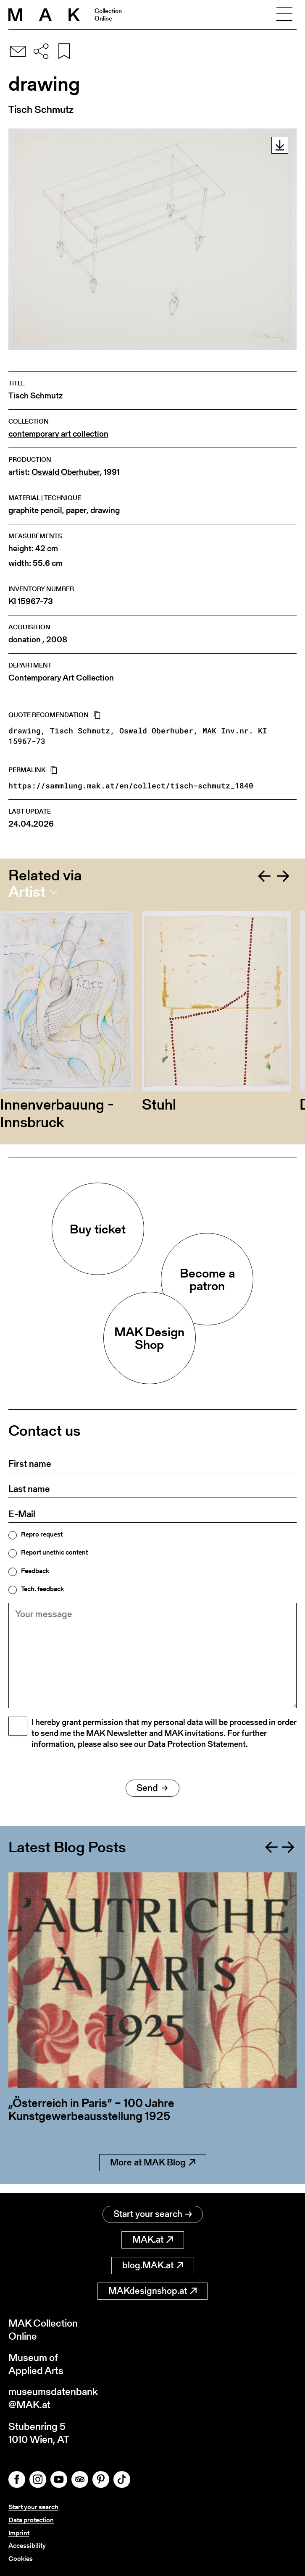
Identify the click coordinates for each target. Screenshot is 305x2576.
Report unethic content (54, 1552)
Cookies (20, 2558)
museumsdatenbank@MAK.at (53, 2398)
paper (76, 510)
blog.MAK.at (152, 2264)
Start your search (152, 2213)
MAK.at (152, 2239)
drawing (105, 510)
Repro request (42, 1534)
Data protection (31, 2520)
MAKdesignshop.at (152, 2290)
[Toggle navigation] (284, 15)
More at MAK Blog (152, 2171)
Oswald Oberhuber (66, 472)
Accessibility (27, 2545)
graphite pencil (35, 510)
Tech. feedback (42, 1589)
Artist (26, 891)
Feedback (35, 1571)
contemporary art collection (58, 434)
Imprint (18, 2533)
